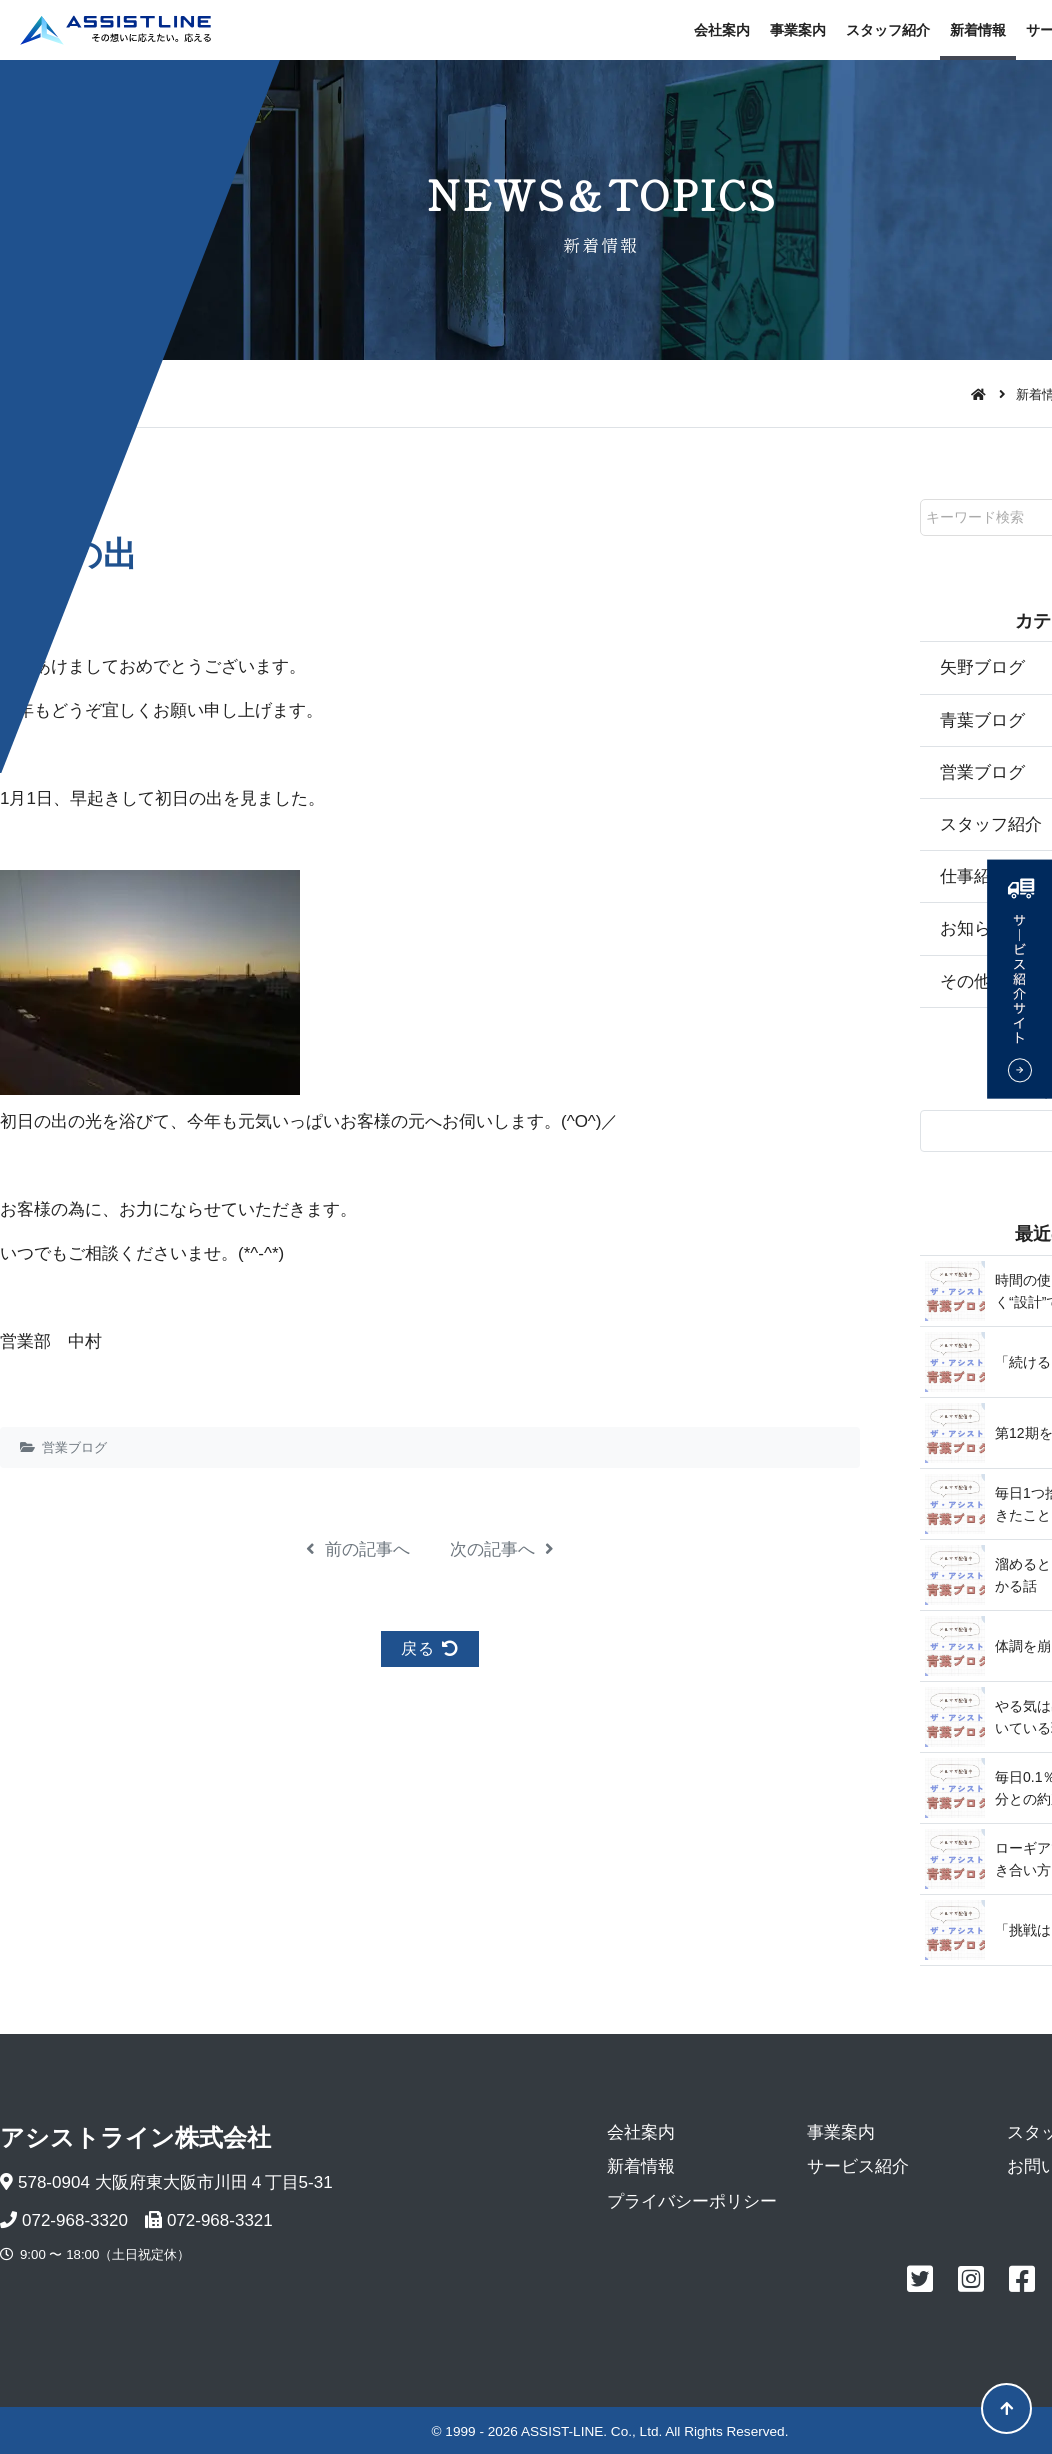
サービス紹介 (858, 2166)
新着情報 (978, 30)
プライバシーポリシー (692, 2201)
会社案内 (722, 30)
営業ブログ (74, 1447)
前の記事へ (358, 1549)
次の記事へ (502, 1549)
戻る (429, 1648)
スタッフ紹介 (888, 30)
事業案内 (798, 30)
